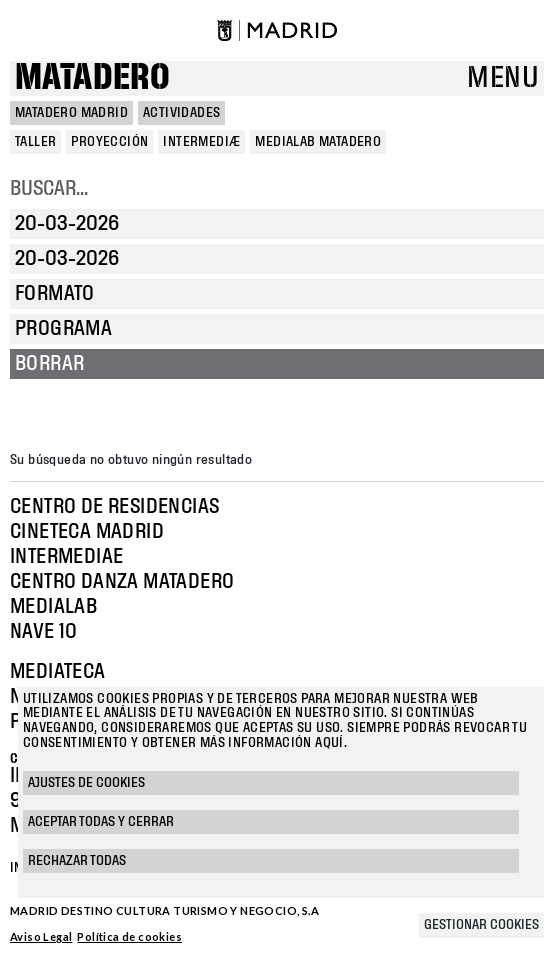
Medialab (53, 607)
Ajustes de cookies (86, 783)
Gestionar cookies (481, 925)
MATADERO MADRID (71, 113)
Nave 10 (44, 632)
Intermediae (66, 557)
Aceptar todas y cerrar (101, 822)
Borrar (49, 364)
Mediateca (58, 672)
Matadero (92, 78)
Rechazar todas (77, 861)
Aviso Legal (41, 936)
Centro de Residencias (114, 507)
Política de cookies (129, 936)
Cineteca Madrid (87, 532)
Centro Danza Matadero (122, 582)
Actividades (181, 113)
